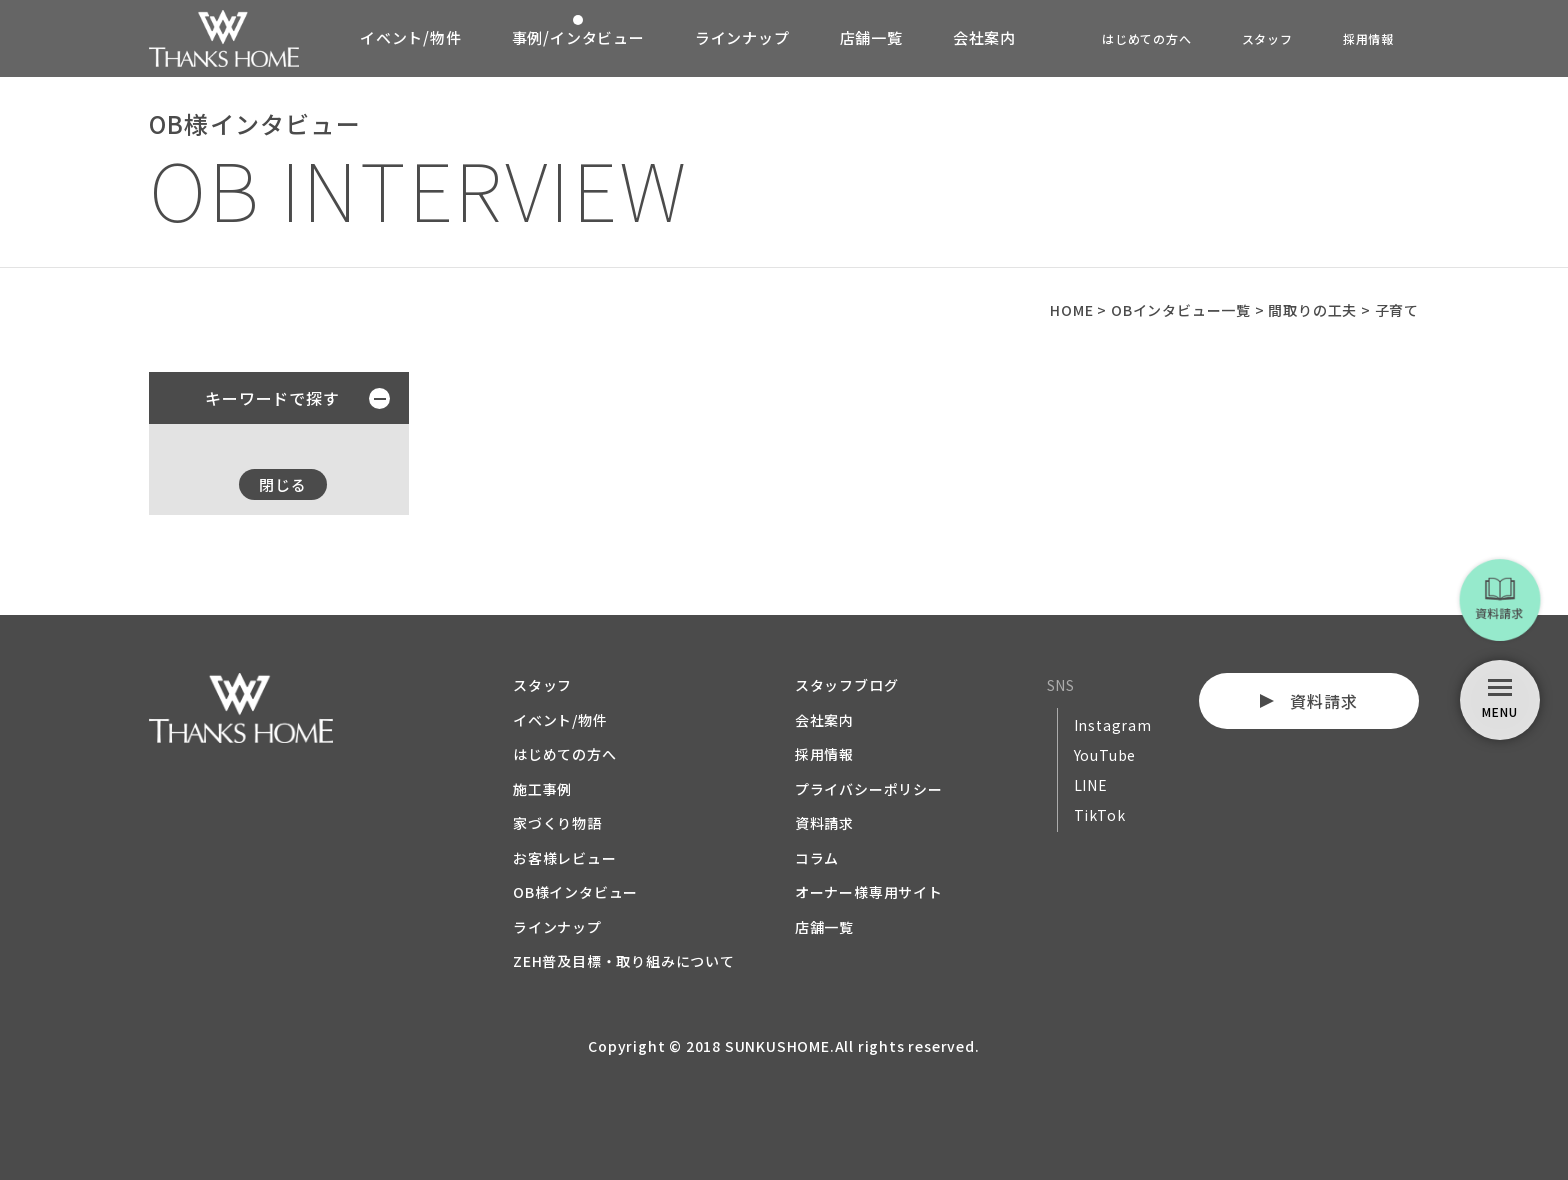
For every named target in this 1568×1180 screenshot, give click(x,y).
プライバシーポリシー (869, 789)
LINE (1091, 785)
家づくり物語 (557, 823)
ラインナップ (742, 37)
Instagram (1113, 725)
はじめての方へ (1147, 38)
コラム (817, 858)
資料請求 (824, 823)
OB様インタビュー (575, 892)
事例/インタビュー (578, 37)
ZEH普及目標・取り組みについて (624, 961)
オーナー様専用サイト (869, 892)
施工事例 (542, 789)
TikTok (1100, 815)
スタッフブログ (847, 685)
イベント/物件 (411, 37)
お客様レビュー (565, 858)
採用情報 (1368, 38)
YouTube (1105, 755)
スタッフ (1267, 38)
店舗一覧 (871, 37)
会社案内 (984, 37)
